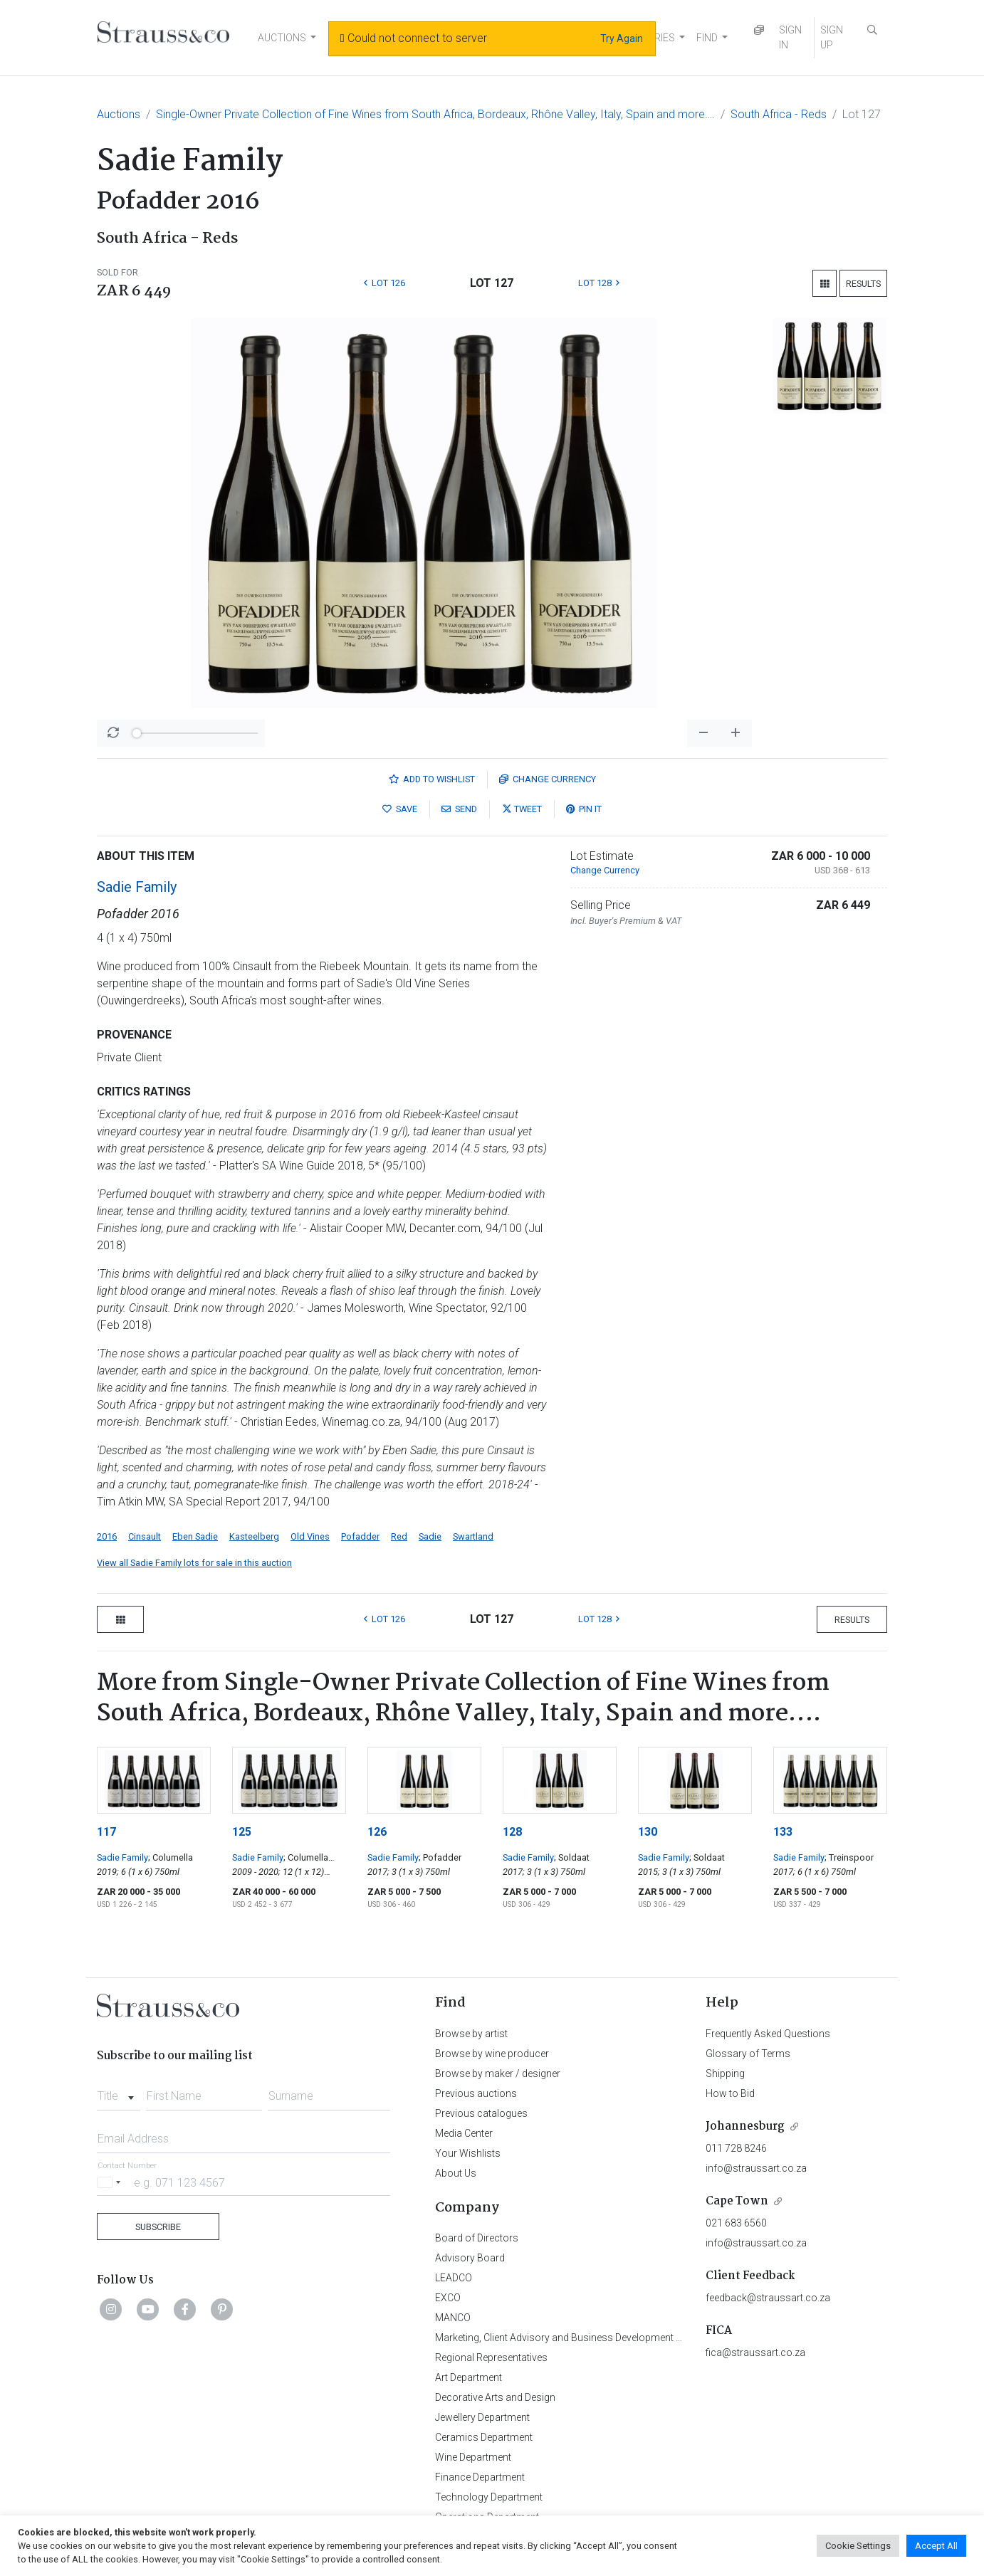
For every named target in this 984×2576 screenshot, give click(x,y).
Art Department (468, 2377)
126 (377, 1832)
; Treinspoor (849, 1857)
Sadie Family (137, 886)
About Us (455, 2173)
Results (863, 283)
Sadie (430, 1536)
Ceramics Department (484, 2437)
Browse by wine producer (492, 2053)
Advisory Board (470, 2258)
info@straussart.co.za (756, 2168)
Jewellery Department (482, 2417)
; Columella (170, 1857)
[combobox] (118, 2091)
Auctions (118, 114)
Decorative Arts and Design (495, 2397)
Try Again (621, 38)
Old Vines (310, 1536)
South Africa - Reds (779, 114)
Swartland (473, 1536)
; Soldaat (572, 1857)
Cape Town (737, 2201)
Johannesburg (745, 2126)
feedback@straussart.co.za (768, 2297)
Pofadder (360, 1536)
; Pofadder (440, 1857)
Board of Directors (476, 2238)
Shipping (725, 2073)
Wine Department (473, 2457)
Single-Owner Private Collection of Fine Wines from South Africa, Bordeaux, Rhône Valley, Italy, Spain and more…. (435, 114)
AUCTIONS (282, 37)
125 (241, 1832)
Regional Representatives (491, 2357)
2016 (107, 1536)
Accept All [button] (936, 2545)
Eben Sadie (195, 1536)
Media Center (464, 2133)
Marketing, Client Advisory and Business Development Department (581, 2337)
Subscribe (158, 2227)
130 (647, 1832)
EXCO (448, 2297)
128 (512, 1832)
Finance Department (480, 2477)
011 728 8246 (736, 2148)
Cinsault (144, 1536)
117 (106, 1832)
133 (782, 1832)
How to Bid (730, 2093)
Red (399, 1536)
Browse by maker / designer (497, 2073)
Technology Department (489, 2497)
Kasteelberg (254, 1536)
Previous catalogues (481, 2113)
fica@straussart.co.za (755, 2352)
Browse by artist (471, 2033)
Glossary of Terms (748, 2053)
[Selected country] (111, 2182)
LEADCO (453, 2277)
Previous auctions (476, 2093)
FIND (707, 37)
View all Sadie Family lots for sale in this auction (194, 1562)
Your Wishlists (468, 2153)
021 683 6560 (736, 2223)
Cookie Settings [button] (858, 2545)
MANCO (453, 2317)
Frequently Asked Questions (768, 2033)
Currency (547, 779)
